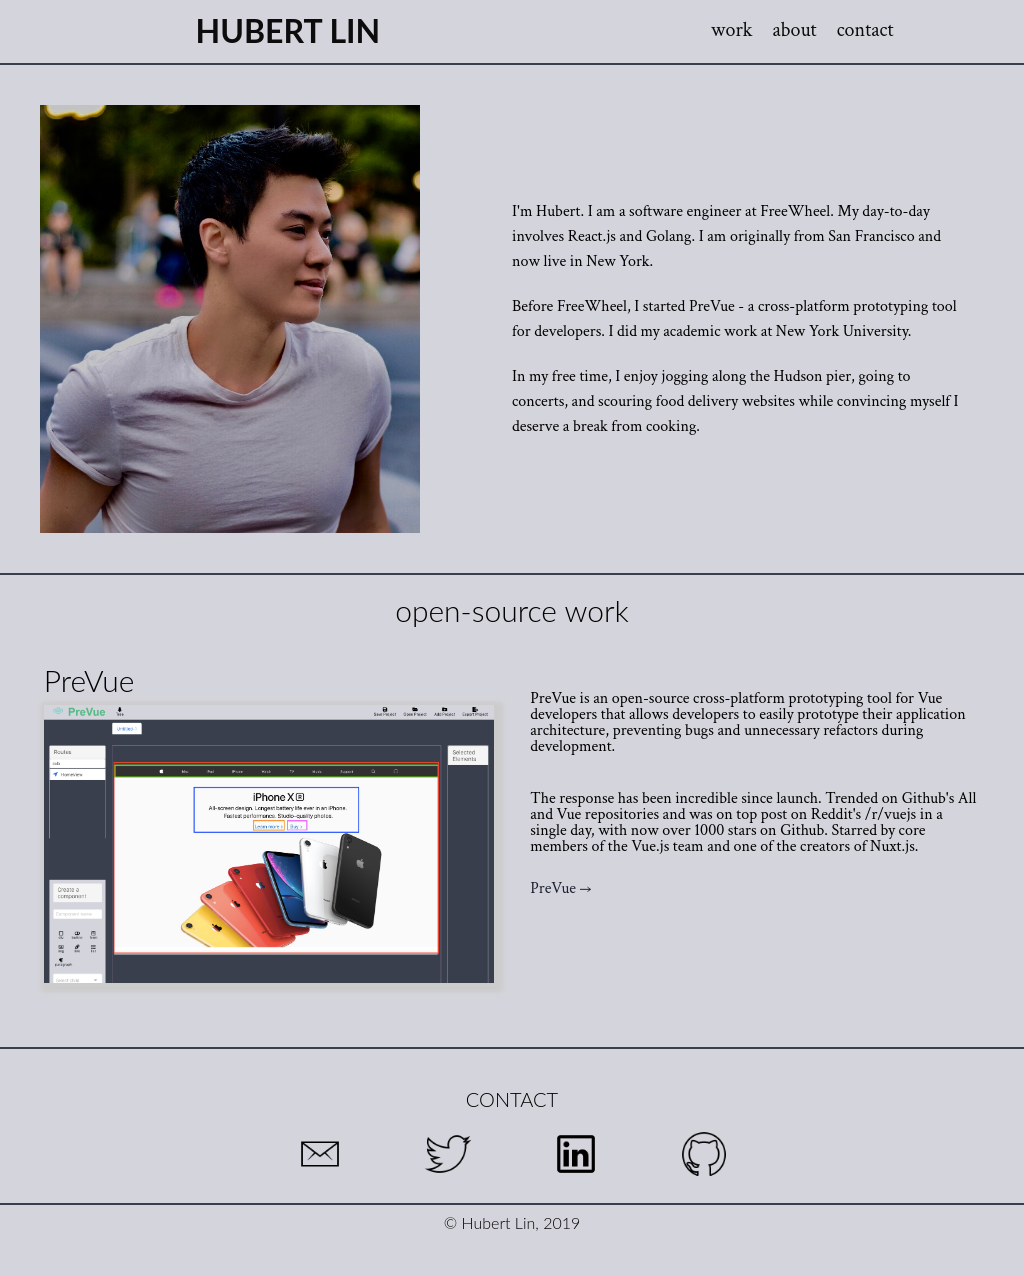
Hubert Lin (288, 31)
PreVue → (560, 889)
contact (865, 30)
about (795, 30)
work (731, 30)
